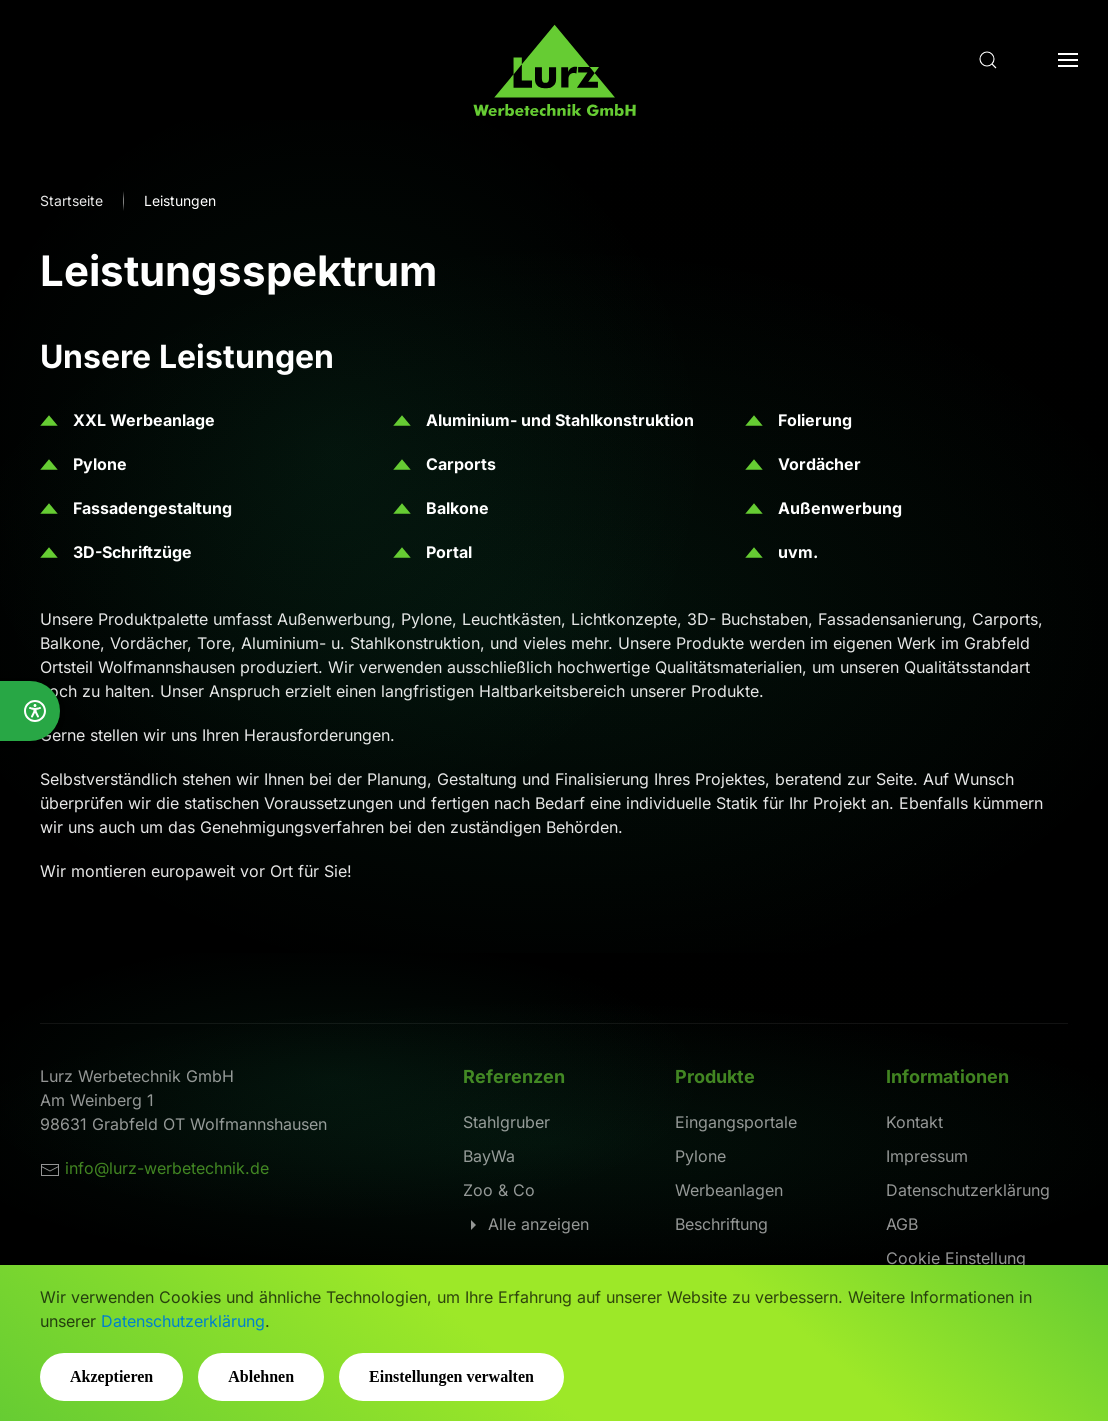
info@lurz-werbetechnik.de (167, 1168)
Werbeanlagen (729, 1190)
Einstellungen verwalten (451, 1376)
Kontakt (914, 1122)
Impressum (927, 1156)
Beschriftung (721, 1224)
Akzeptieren (111, 1376)
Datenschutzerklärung (968, 1190)
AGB (902, 1224)
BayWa (489, 1156)
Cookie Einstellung (956, 1258)
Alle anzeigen (526, 1224)
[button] (988, 60)
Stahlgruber (506, 1122)
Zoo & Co (499, 1190)
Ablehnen (261, 1376)
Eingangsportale (736, 1122)
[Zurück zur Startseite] (554, 80)
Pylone (700, 1156)
